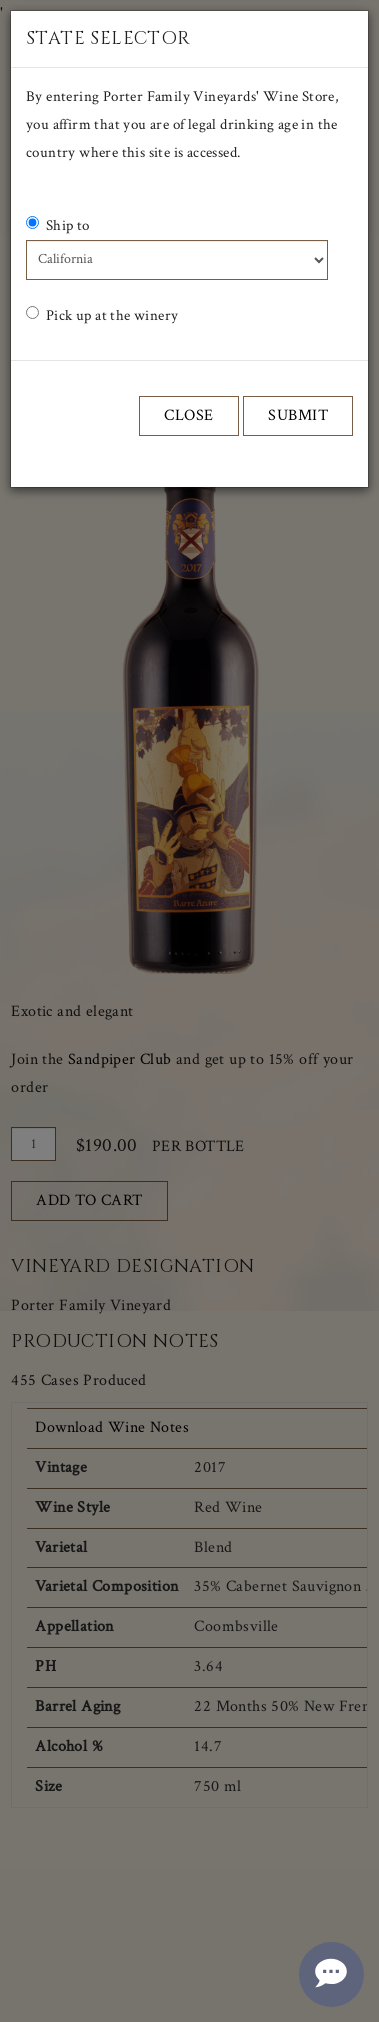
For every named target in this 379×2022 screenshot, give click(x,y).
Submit (298, 415)
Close (189, 415)
